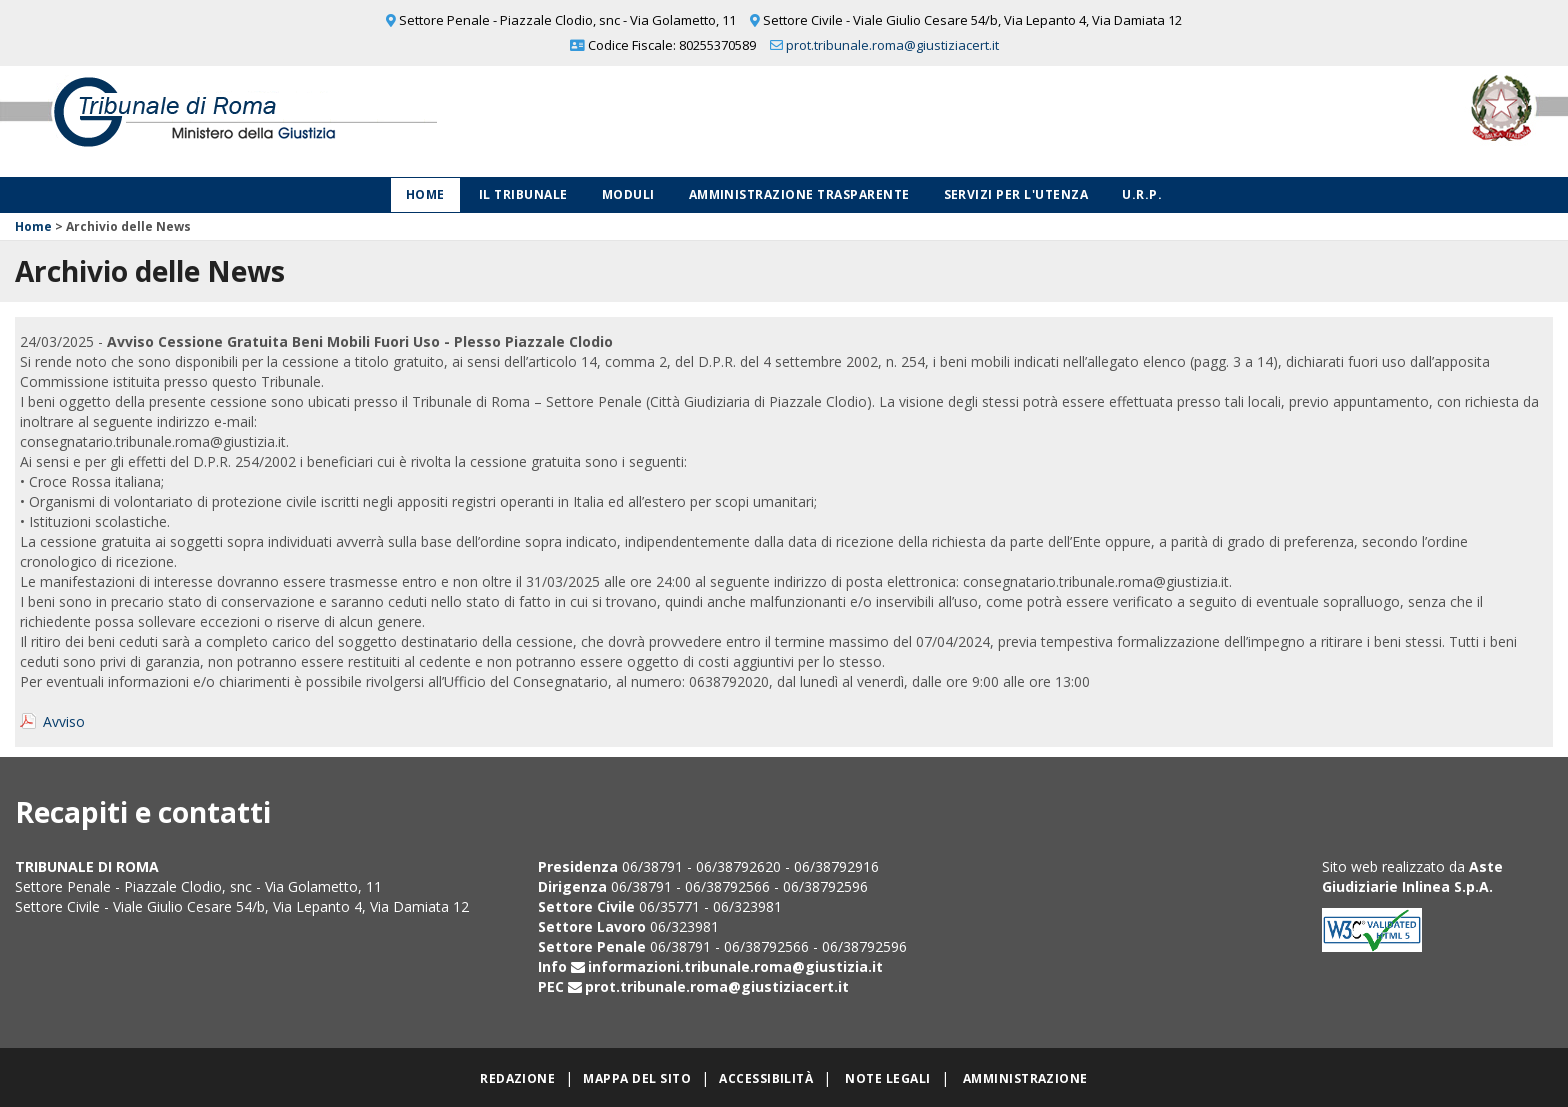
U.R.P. (1142, 194)
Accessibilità (766, 1078)
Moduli (628, 194)
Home (425, 194)
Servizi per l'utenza (1016, 194)
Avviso (64, 721)
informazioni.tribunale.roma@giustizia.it (735, 966)
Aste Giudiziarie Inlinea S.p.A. (1412, 876)
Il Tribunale (523, 194)
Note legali (887, 1078)
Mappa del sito (637, 1078)
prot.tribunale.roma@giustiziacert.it (892, 45)
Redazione (517, 1078)
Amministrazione (1025, 1078)
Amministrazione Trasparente (799, 194)
